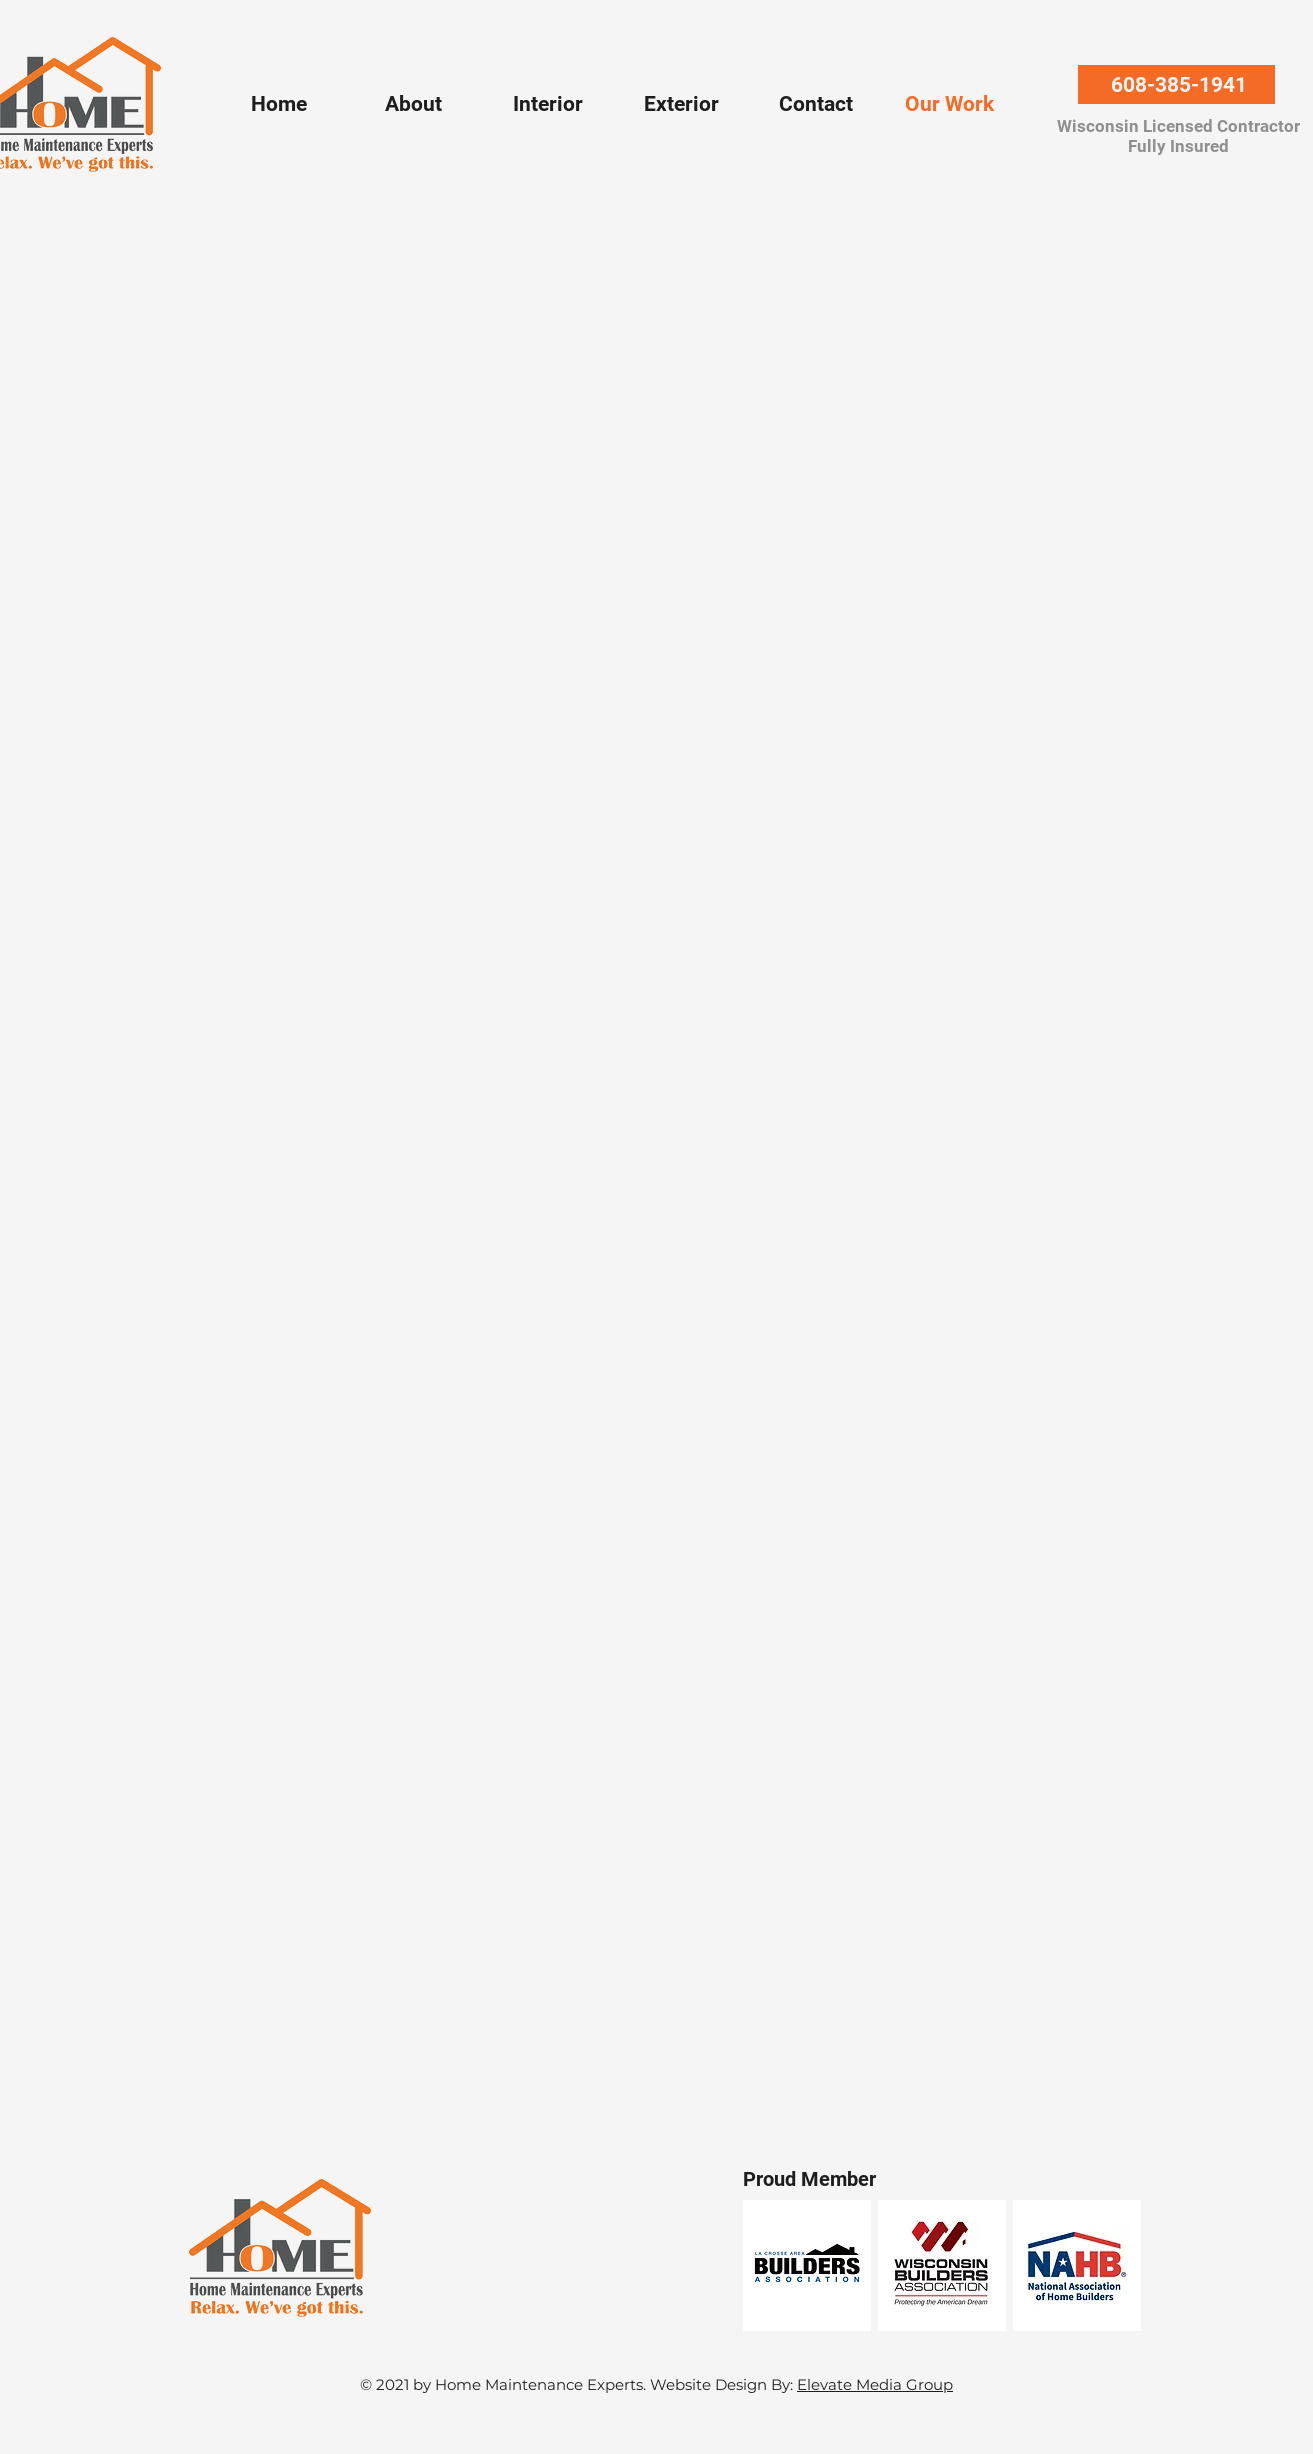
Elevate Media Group (875, 2384)
